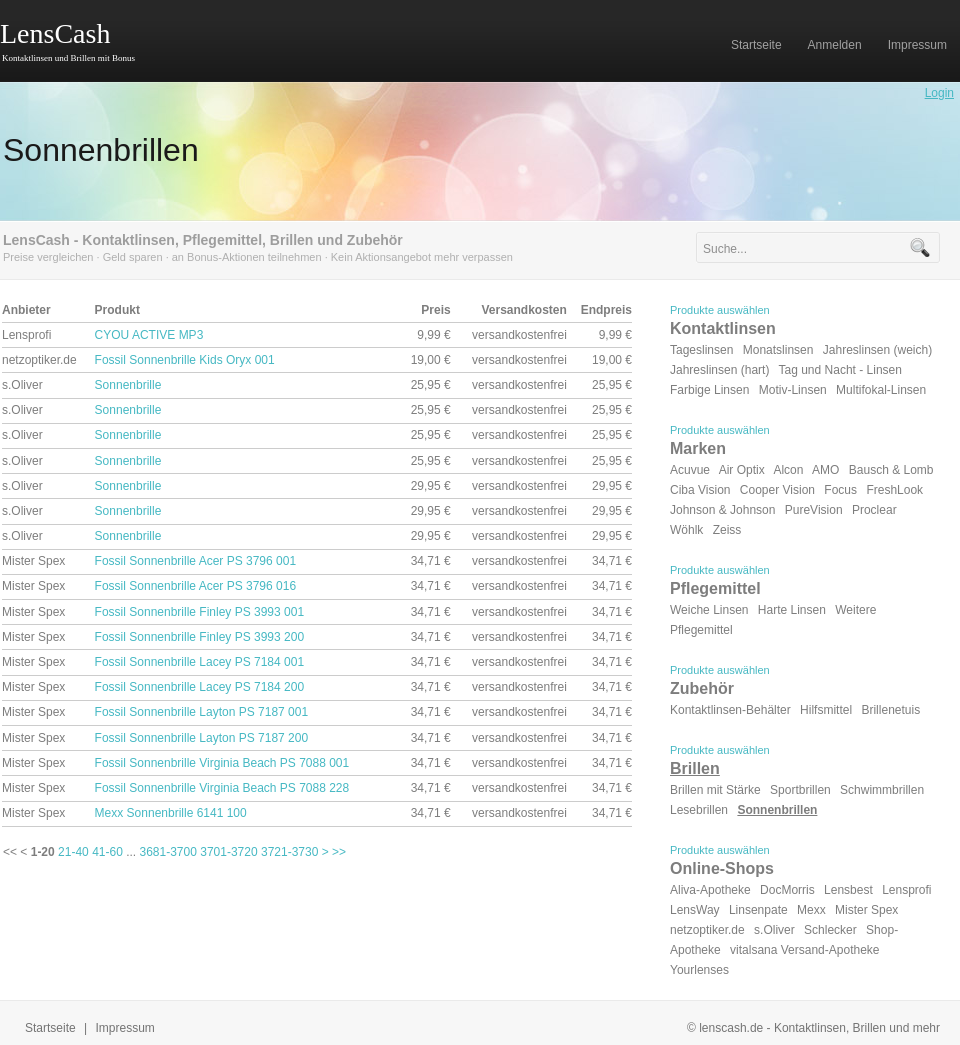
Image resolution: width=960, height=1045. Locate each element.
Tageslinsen (701, 350)
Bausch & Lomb (891, 470)
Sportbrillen (800, 790)
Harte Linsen (792, 610)
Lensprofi (906, 890)
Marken (698, 448)
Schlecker (830, 930)
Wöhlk (686, 530)
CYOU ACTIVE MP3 (149, 335)
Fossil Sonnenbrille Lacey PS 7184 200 (199, 687)
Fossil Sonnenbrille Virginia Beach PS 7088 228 (222, 788)
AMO (825, 470)
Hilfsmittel (826, 710)
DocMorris (787, 890)
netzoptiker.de (707, 930)
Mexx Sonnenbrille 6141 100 (171, 813)
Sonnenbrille (128, 385)
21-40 (73, 852)
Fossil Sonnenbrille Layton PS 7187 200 (201, 738)
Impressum (125, 1028)
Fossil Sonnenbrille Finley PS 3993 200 (199, 637)
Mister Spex (866, 910)
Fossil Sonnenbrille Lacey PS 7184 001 (199, 662)
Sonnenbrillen (101, 150)
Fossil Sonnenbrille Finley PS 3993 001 (199, 612)
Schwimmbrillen (882, 790)
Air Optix (742, 470)
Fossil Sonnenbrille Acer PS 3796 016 (195, 586)
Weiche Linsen (709, 610)
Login (939, 93)
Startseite (50, 1028)
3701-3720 (228, 852)
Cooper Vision (777, 490)
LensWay (695, 910)
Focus (840, 490)
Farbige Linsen (709, 390)
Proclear (874, 510)
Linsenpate (758, 910)
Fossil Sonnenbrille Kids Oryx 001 (185, 360)
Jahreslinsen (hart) (719, 370)
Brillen (695, 768)
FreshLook (894, 490)
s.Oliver (774, 930)
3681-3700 (168, 852)
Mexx (811, 910)
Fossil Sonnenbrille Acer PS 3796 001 (195, 561)
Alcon (788, 470)
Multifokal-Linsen (881, 390)
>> (339, 852)
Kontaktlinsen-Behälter (730, 710)
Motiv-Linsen (793, 390)
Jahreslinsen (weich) (877, 350)
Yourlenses (699, 970)
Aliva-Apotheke (710, 890)
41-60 (107, 852)
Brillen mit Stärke (715, 790)
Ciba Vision (700, 490)
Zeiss (727, 530)
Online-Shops (722, 868)
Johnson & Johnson (722, 510)
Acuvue (690, 470)
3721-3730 (289, 852)
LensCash (55, 33)
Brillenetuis (890, 710)
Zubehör (702, 688)
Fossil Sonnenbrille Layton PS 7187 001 (201, 712)
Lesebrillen (699, 810)
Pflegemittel (715, 588)
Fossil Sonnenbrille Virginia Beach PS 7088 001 (222, 763)
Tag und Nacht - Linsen (840, 370)
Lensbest (848, 890)
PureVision (814, 510)
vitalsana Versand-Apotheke (804, 950)
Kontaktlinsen (723, 328)
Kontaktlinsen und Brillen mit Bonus (68, 58)
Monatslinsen (778, 350)
